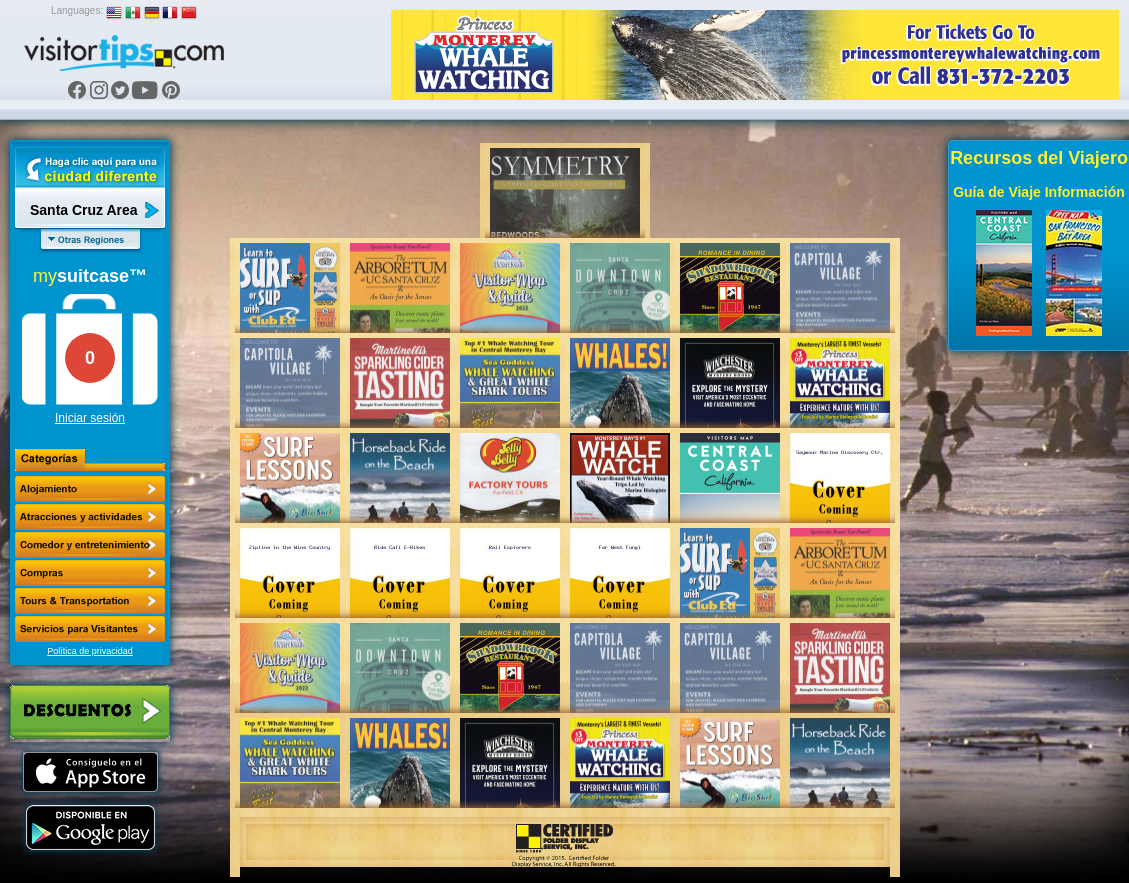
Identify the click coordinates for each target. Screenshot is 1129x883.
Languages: (77, 10)
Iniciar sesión (90, 418)
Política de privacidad (90, 651)
